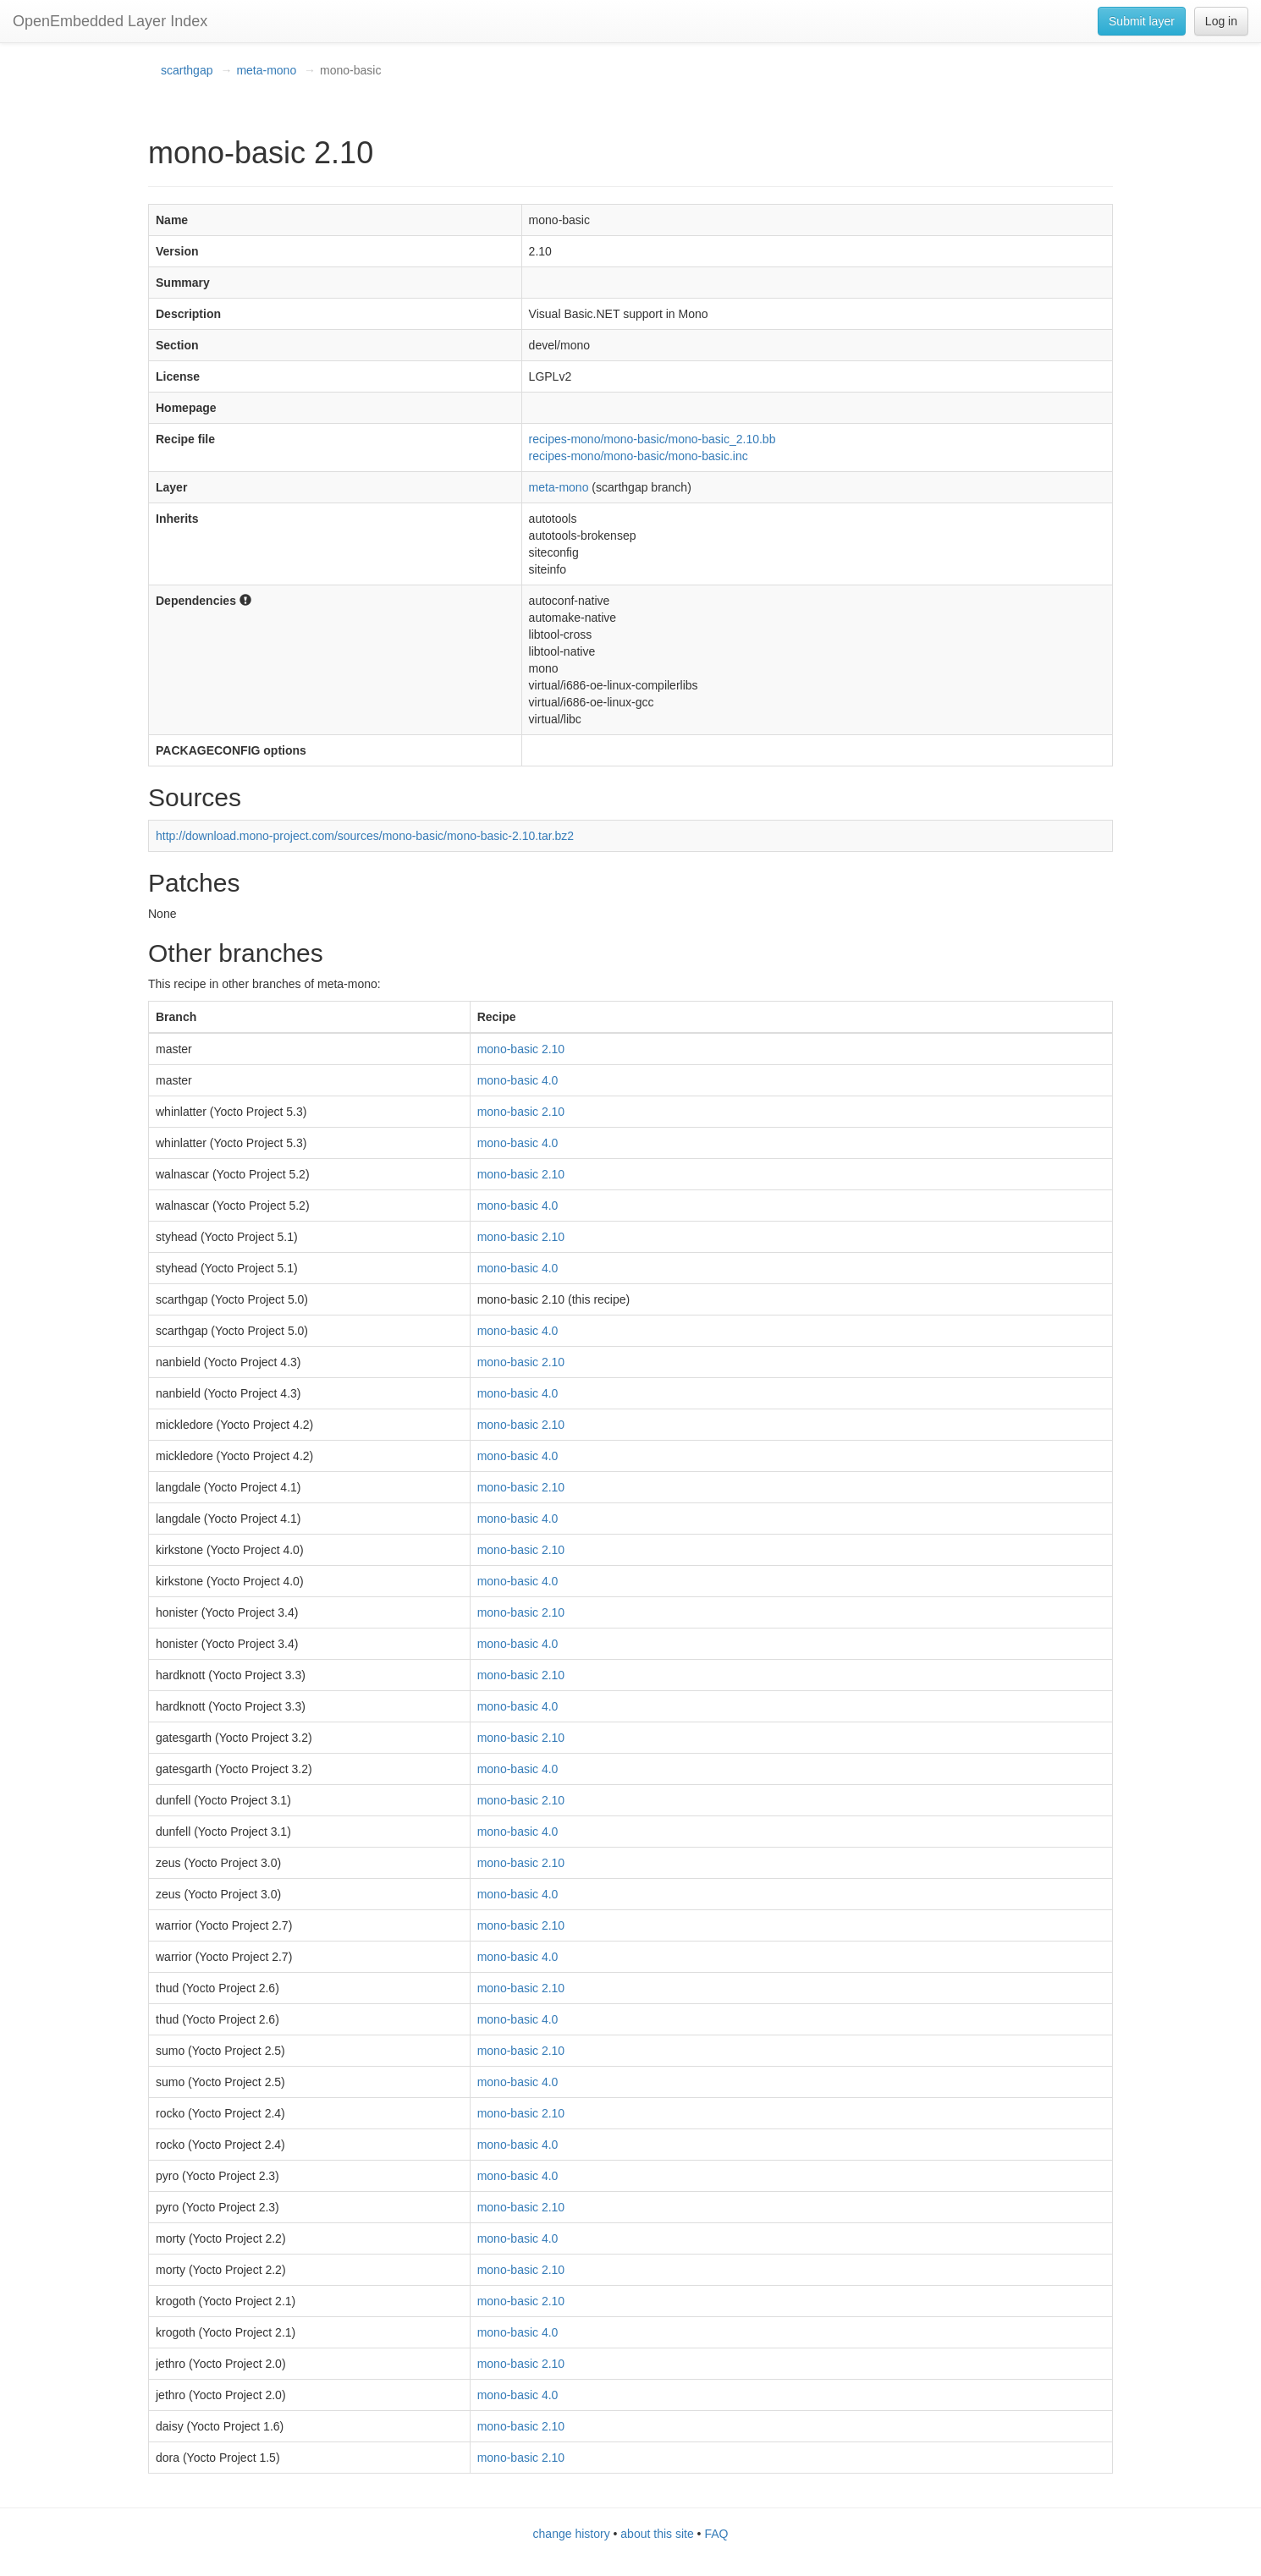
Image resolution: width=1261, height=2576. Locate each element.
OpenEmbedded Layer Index (110, 21)
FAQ (716, 2533)
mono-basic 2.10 (521, 1049)
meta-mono (266, 70)
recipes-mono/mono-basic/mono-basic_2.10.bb (652, 439)
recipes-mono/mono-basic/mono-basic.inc (638, 456)
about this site (656, 2533)
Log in (1221, 21)
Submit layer (1142, 21)
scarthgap (186, 70)
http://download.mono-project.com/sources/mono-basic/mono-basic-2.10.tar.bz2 (365, 836)
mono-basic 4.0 (518, 1080)
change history (571, 2533)
